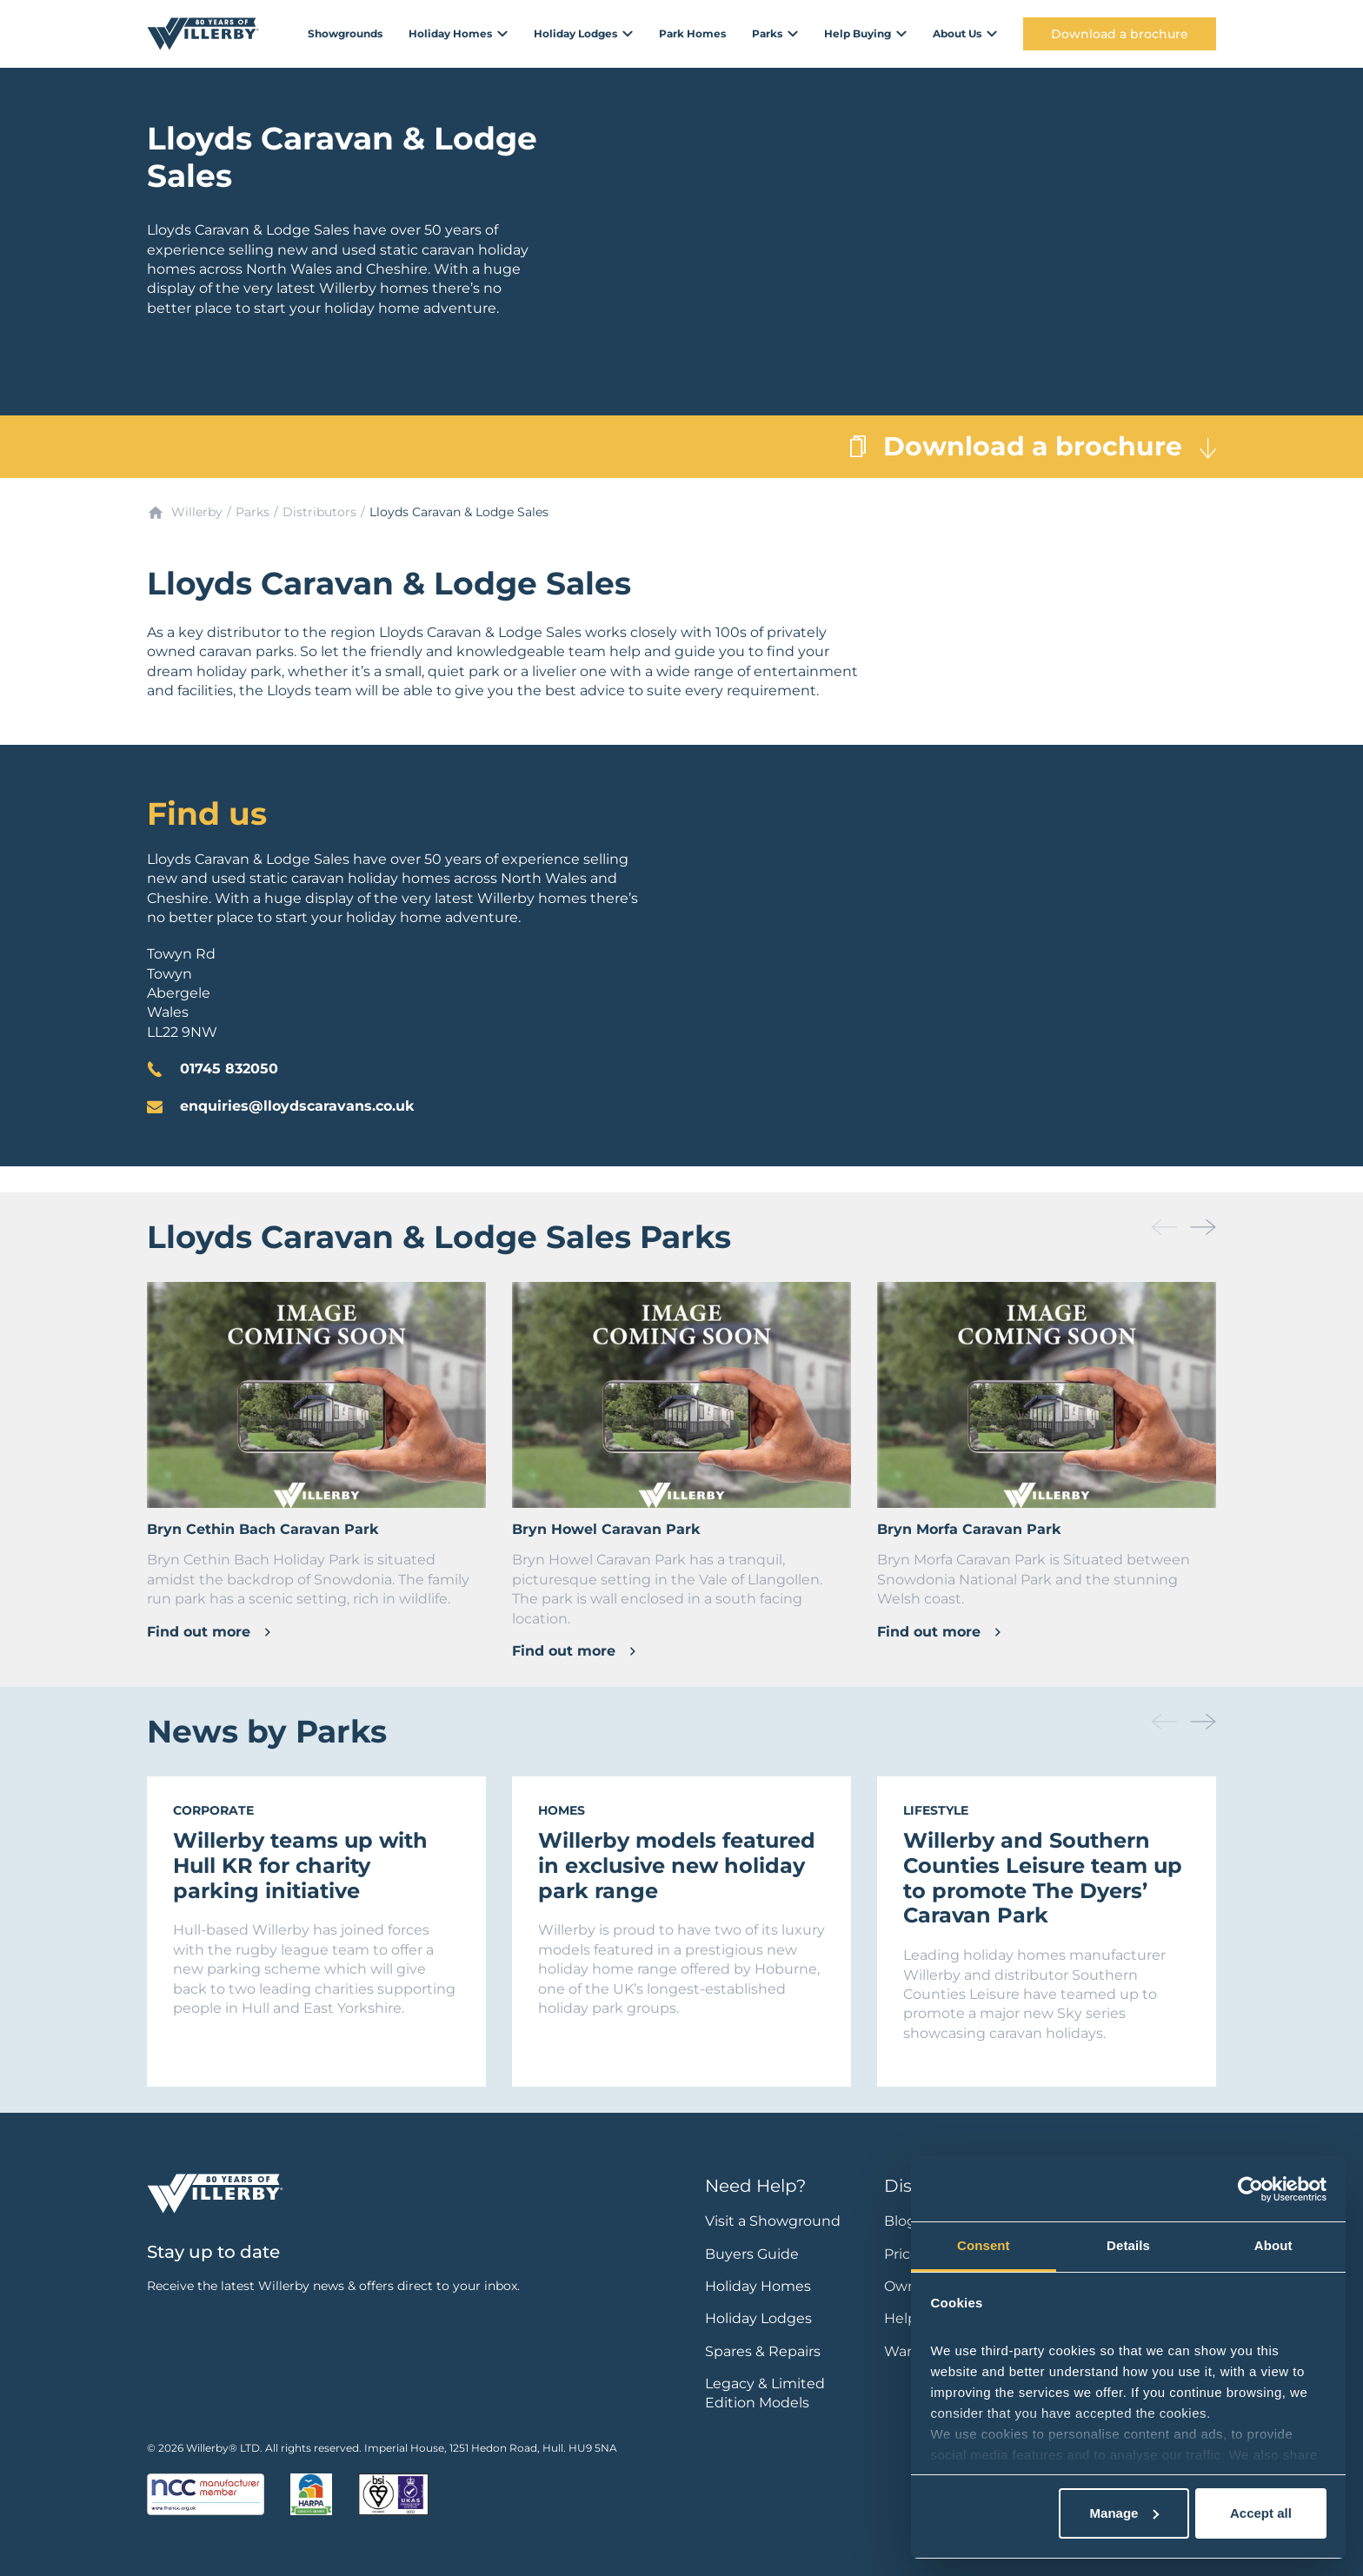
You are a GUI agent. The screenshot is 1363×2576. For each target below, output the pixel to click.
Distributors (319, 512)
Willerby (197, 512)
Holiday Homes (758, 2286)
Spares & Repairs (763, 2351)
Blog (900, 2221)
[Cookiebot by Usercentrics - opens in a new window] (1250, 2189)
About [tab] (1273, 2245)
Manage (1125, 2513)
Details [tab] (1128, 2245)
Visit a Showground (773, 2221)
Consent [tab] (983, 2245)
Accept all (1261, 2513)
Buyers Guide (752, 2254)
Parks (252, 512)
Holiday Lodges (758, 2318)
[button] (1203, 1227)
